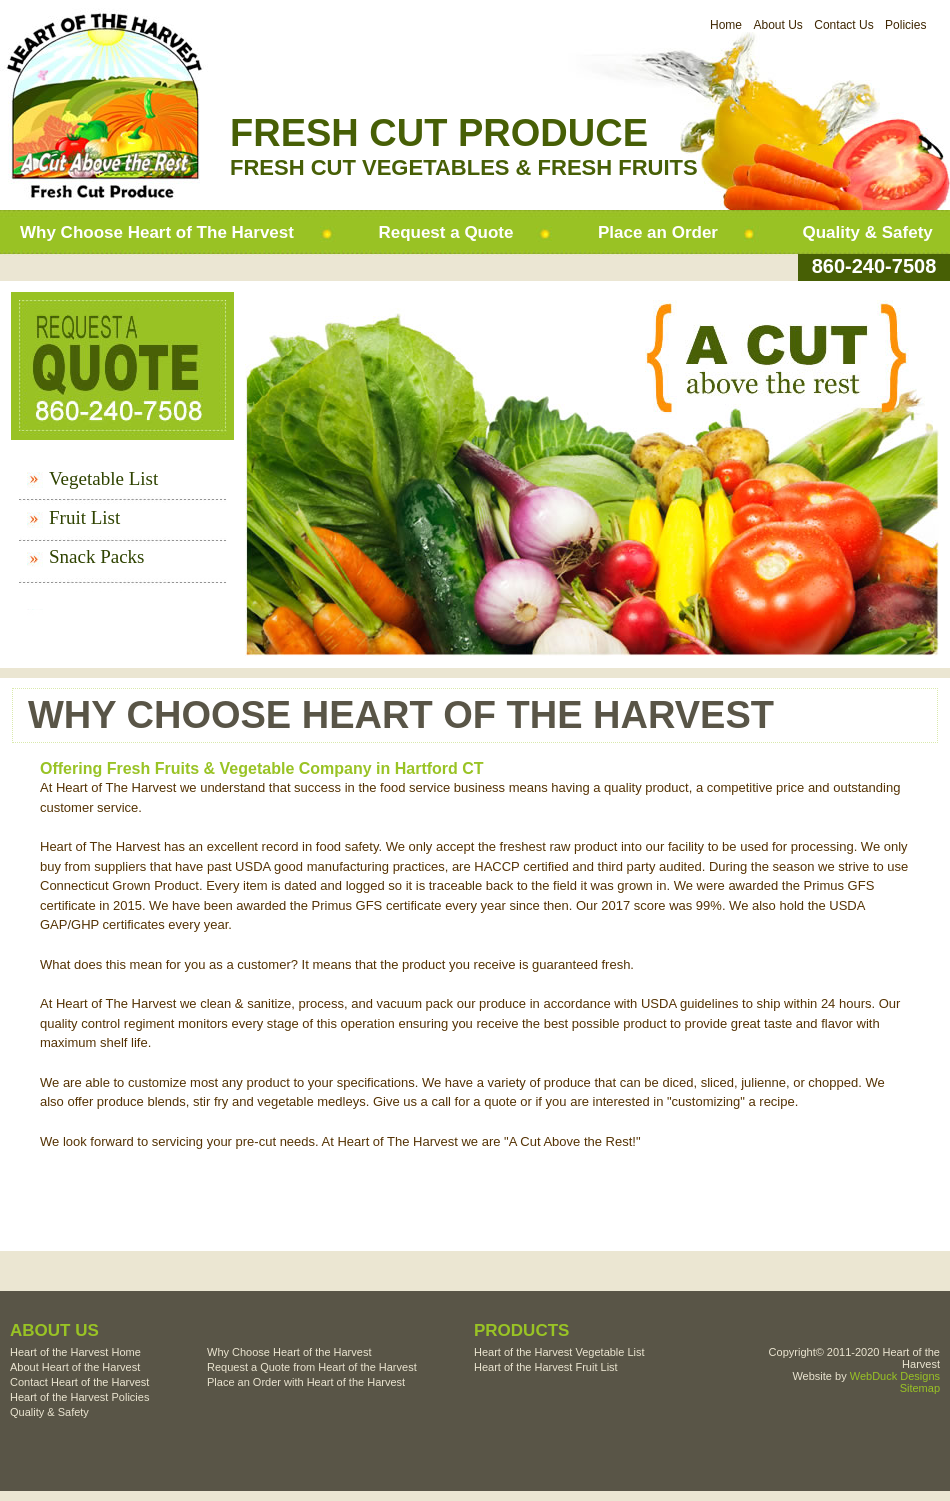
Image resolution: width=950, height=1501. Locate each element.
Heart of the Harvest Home (75, 1352)
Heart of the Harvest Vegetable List (559, 1352)
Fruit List (84, 517)
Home (726, 25)
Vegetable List (103, 478)
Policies (905, 25)
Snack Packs (97, 556)
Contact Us (843, 25)
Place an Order (658, 232)
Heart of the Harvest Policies (79, 1397)
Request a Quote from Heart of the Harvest (312, 1367)
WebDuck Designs (895, 1376)
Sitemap (920, 1388)
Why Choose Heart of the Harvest (289, 1352)
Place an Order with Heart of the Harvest (306, 1382)
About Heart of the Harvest (75, 1367)
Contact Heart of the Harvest (79, 1382)
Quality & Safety (867, 232)
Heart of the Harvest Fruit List (546, 1367)
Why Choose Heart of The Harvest (157, 232)
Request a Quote (445, 232)
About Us (777, 25)
